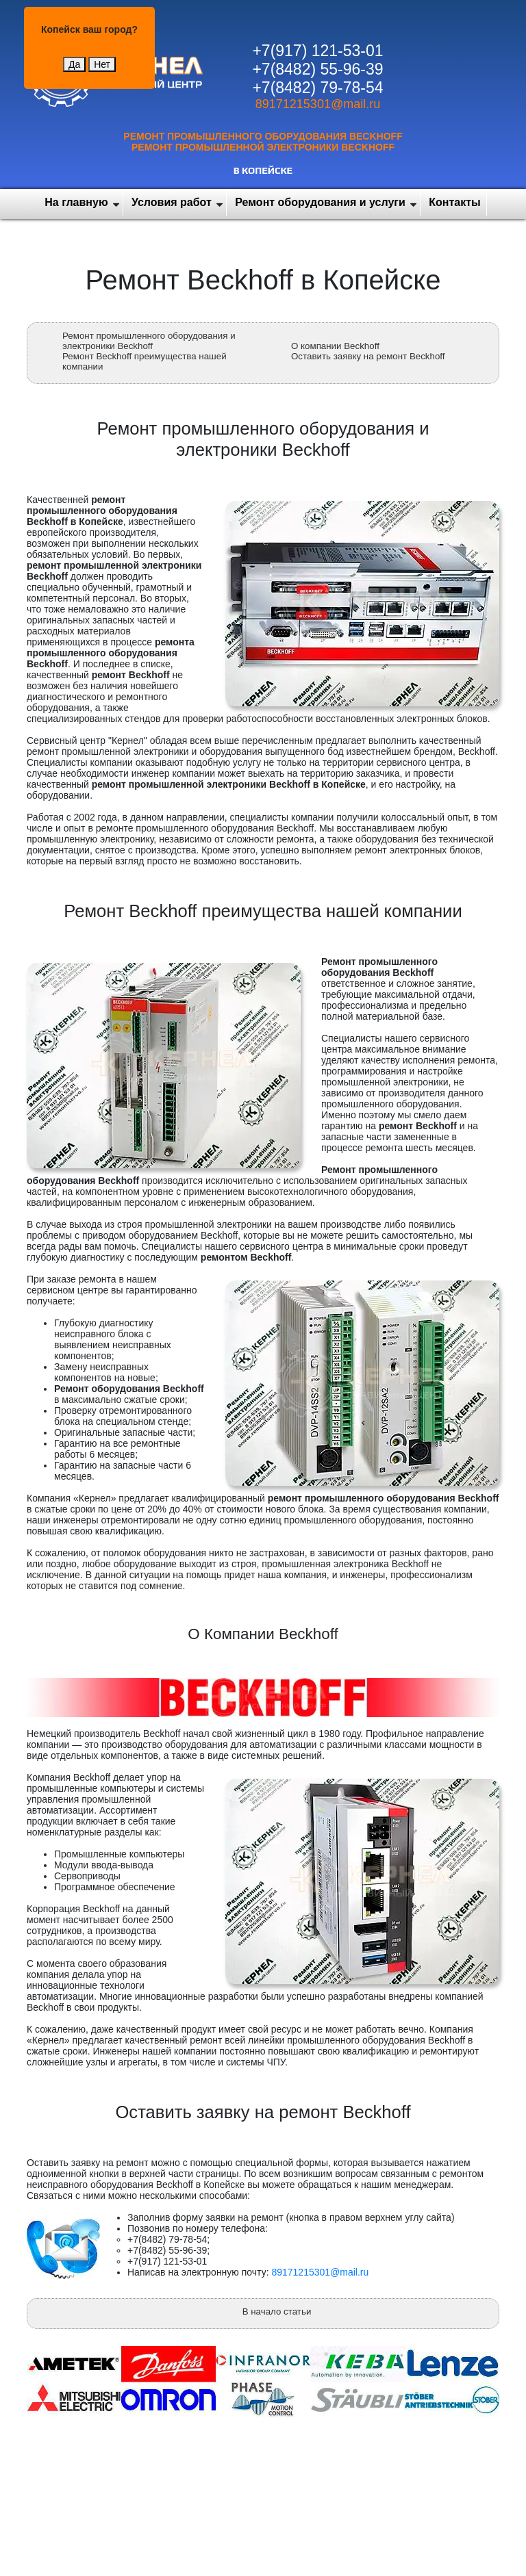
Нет (102, 64)
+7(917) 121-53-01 (317, 51)
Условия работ (172, 202)
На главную (76, 202)
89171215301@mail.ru (317, 104)
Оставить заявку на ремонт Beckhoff (368, 356)
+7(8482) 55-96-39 (317, 69)
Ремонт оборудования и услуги (320, 202)
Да (74, 64)
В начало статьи (277, 2311)
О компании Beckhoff (335, 346)
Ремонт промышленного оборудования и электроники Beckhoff (149, 341)
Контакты (454, 202)
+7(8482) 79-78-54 (317, 87)
